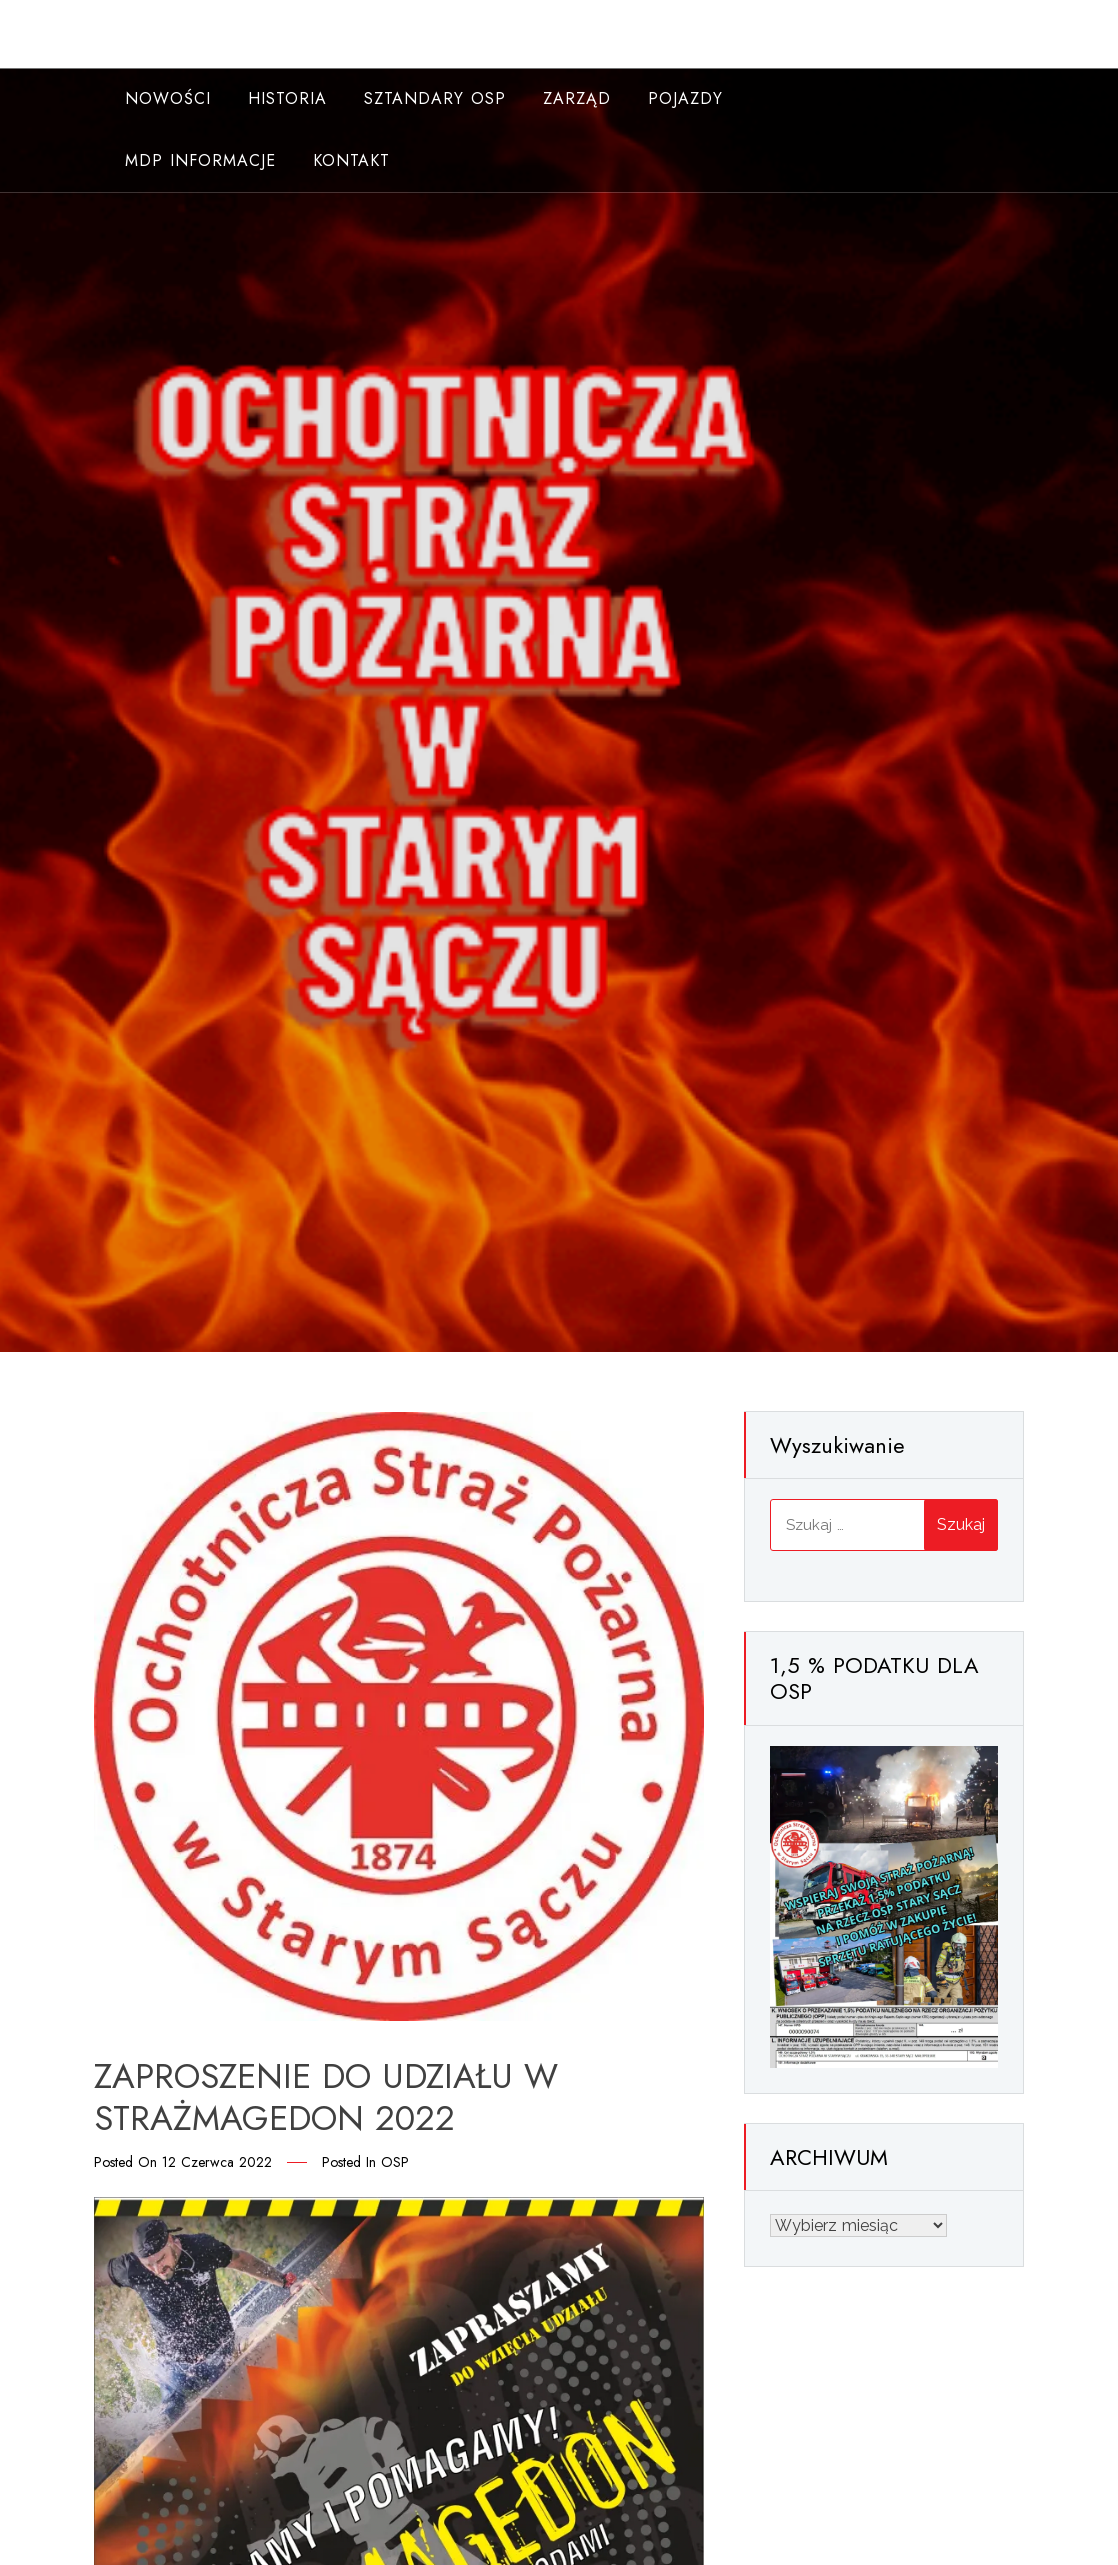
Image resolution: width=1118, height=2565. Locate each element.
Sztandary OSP (435, 98)
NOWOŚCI (168, 98)
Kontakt (351, 160)
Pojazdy (685, 98)
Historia (287, 98)
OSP (395, 2162)
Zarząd (577, 98)
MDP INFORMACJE (200, 160)
